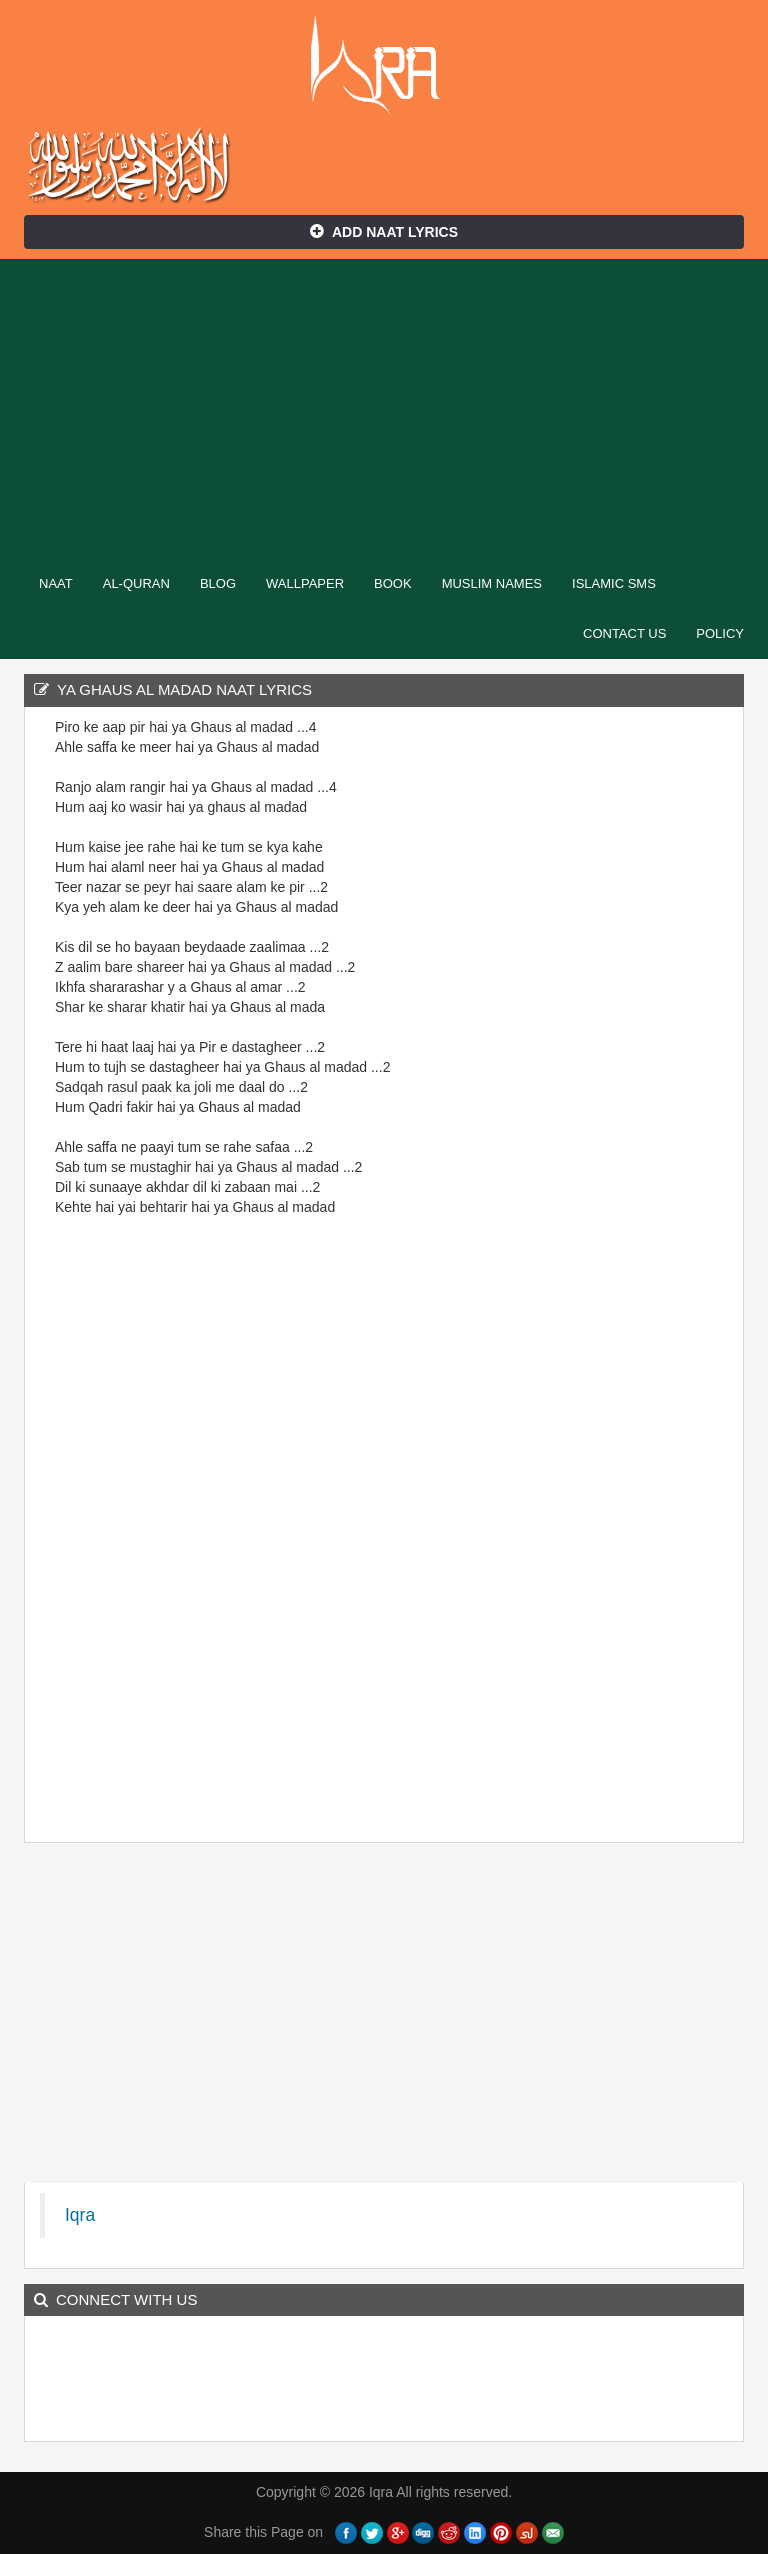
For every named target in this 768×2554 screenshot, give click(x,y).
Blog (218, 583)
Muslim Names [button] (492, 583)
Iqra (384, 65)
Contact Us (624, 633)
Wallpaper (305, 583)
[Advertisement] (384, 409)
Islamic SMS (614, 583)
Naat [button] (56, 583)
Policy (720, 633)
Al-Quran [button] (136, 583)
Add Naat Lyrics (384, 232)
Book (393, 583)
